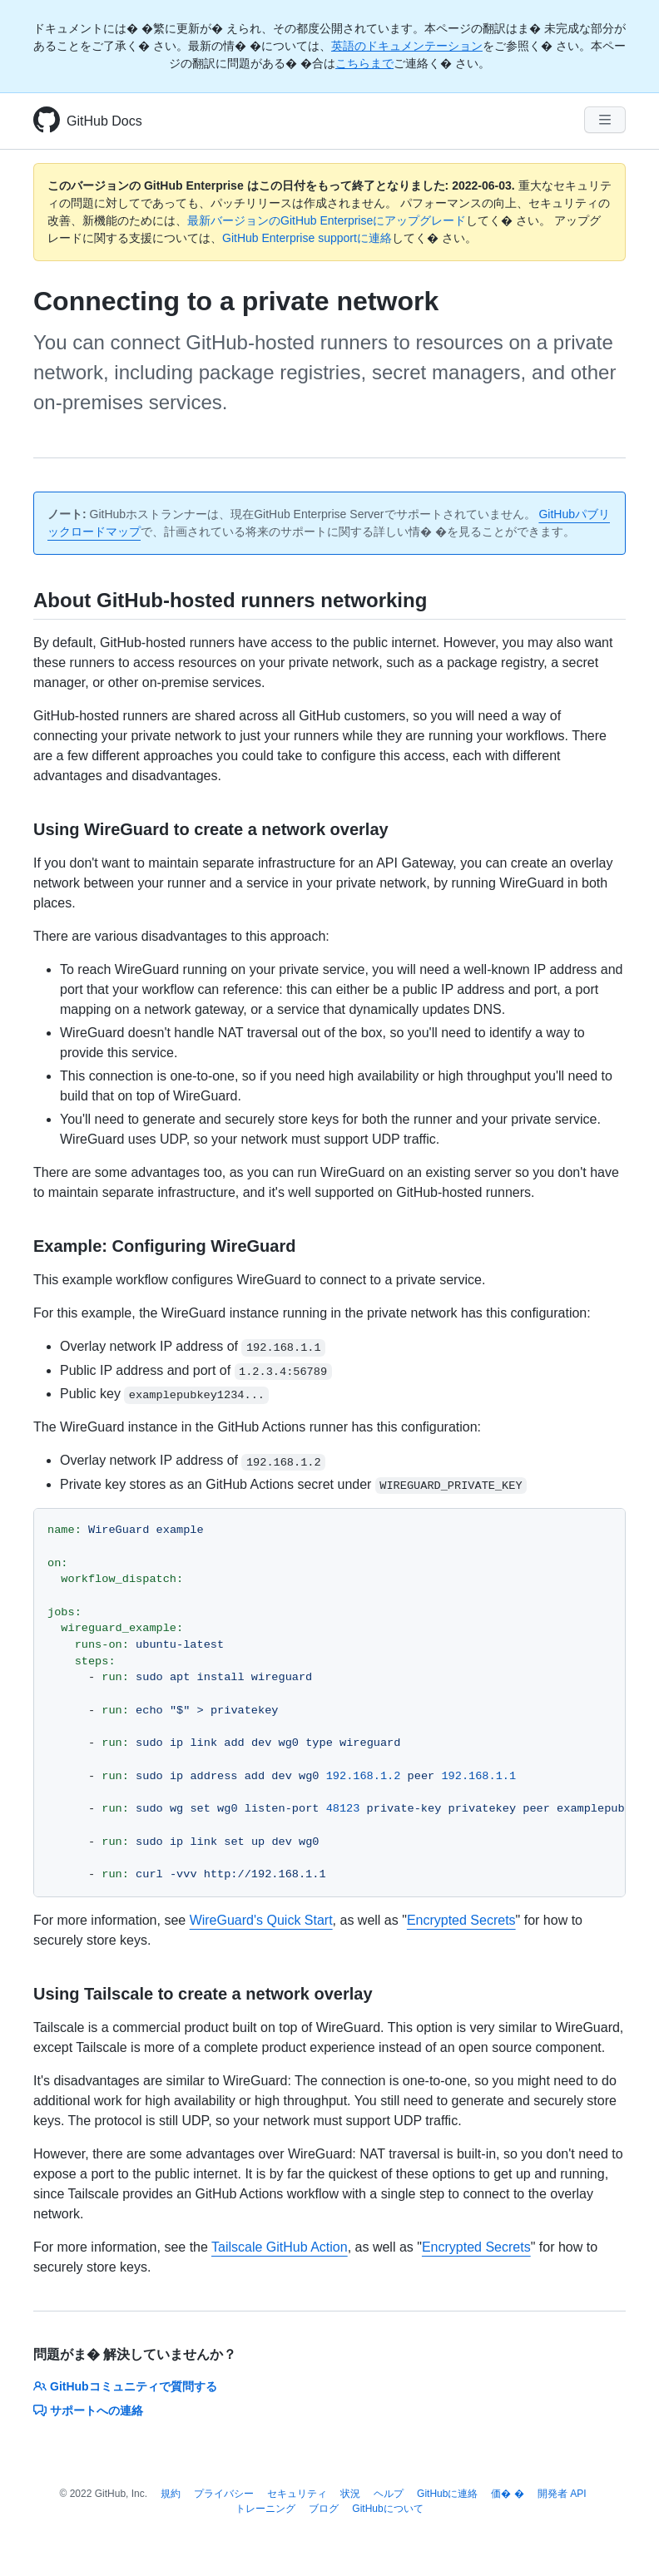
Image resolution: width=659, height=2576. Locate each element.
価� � (507, 2493)
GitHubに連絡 (447, 2493)
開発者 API (562, 2493)
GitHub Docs (104, 121)
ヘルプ (389, 2493)
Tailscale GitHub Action (279, 2247)
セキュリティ (297, 2493)
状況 (350, 2493)
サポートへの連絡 (88, 2410)
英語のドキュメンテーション (407, 45)
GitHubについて (387, 2508)
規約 (171, 2493)
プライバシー (224, 2493)
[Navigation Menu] (605, 119)
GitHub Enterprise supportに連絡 (307, 238)
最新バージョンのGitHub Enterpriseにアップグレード (326, 220)
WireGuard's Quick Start (261, 1920)
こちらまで (364, 63)
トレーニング (265, 2508)
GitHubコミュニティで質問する (125, 2386)
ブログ (324, 2508)
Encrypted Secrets (461, 1920)
